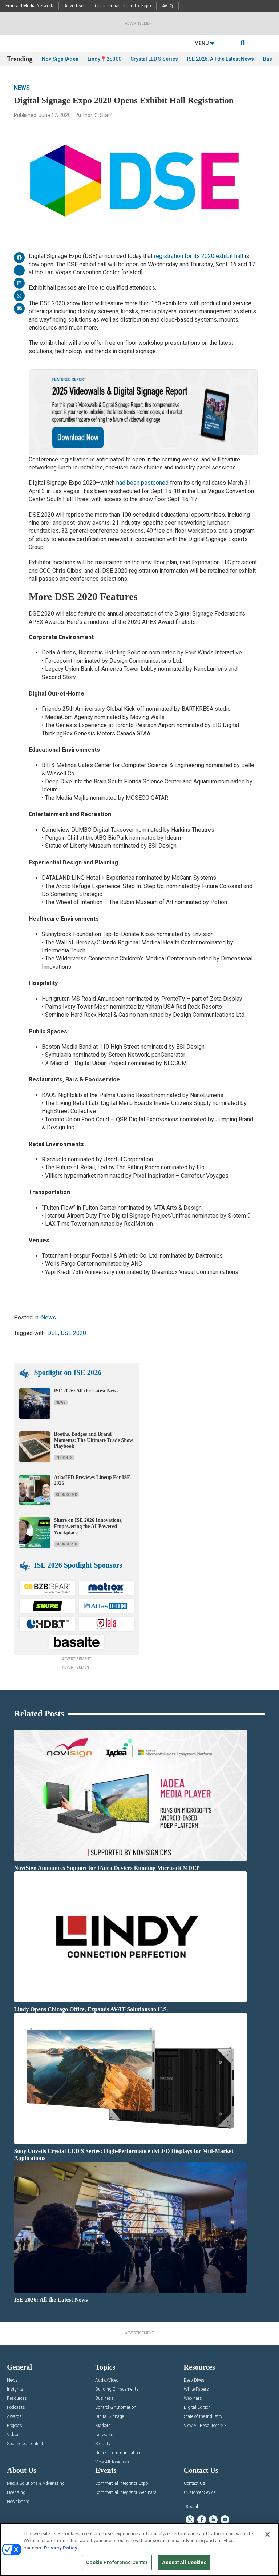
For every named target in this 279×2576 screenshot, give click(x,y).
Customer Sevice (199, 2492)
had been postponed (142, 482)
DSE (52, 1333)
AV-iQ (167, 6)
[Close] (267, 2535)
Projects (14, 2425)
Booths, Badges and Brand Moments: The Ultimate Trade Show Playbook (93, 1440)
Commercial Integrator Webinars (126, 2492)
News (22, 87)
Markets (103, 2425)
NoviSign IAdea (60, 59)
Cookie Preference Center (117, 2562)
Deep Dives (194, 2380)
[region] (139, 2549)
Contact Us (194, 2483)
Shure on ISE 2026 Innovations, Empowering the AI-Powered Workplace (88, 1526)
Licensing (16, 2492)
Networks (104, 2434)
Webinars (193, 2398)
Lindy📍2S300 (104, 59)
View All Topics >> (112, 2462)
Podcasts (16, 2407)
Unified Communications (119, 2453)
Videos (13, 2434)
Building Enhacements (117, 2389)
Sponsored (66, 1495)
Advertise (74, 6)
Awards (14, 2416)
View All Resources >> (205, 2425)
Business (104, 2398)
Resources (17, 2398)
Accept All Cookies (184, 2562)
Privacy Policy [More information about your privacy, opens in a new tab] (60, 2548)
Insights (64, 1458)
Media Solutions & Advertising (36, 2483)
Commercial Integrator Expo (123, 6)
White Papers (196, 2389)
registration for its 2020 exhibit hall (198, 256)
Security (102, 2444)
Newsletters (18, 2501)
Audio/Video (106, 2380)
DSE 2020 (73, 1333)
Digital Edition (197, 2407)
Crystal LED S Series (154, 59)
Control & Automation (115, 2407)
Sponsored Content (25, 2444)
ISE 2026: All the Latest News (220, 59)
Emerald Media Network (29, 6)
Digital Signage (109, 2416)
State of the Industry (203, 2416)
